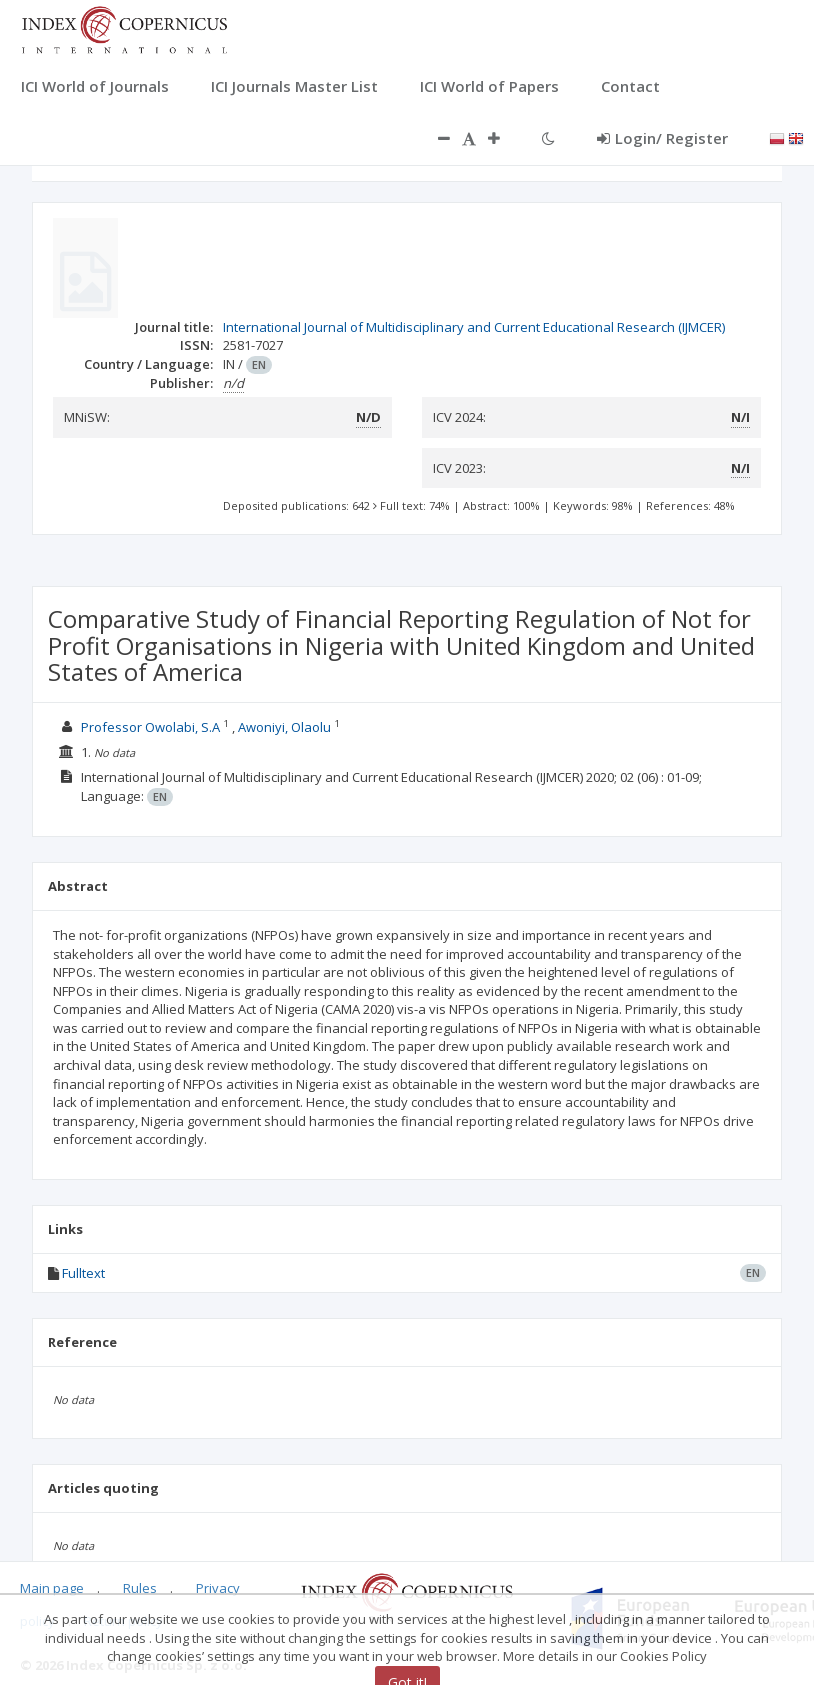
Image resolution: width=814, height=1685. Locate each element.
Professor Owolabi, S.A (150, 727)
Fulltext (83, 1273)
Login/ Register (662, 138)
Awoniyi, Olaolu (284, 727)
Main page (52, 1588)
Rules (140, 1588)
